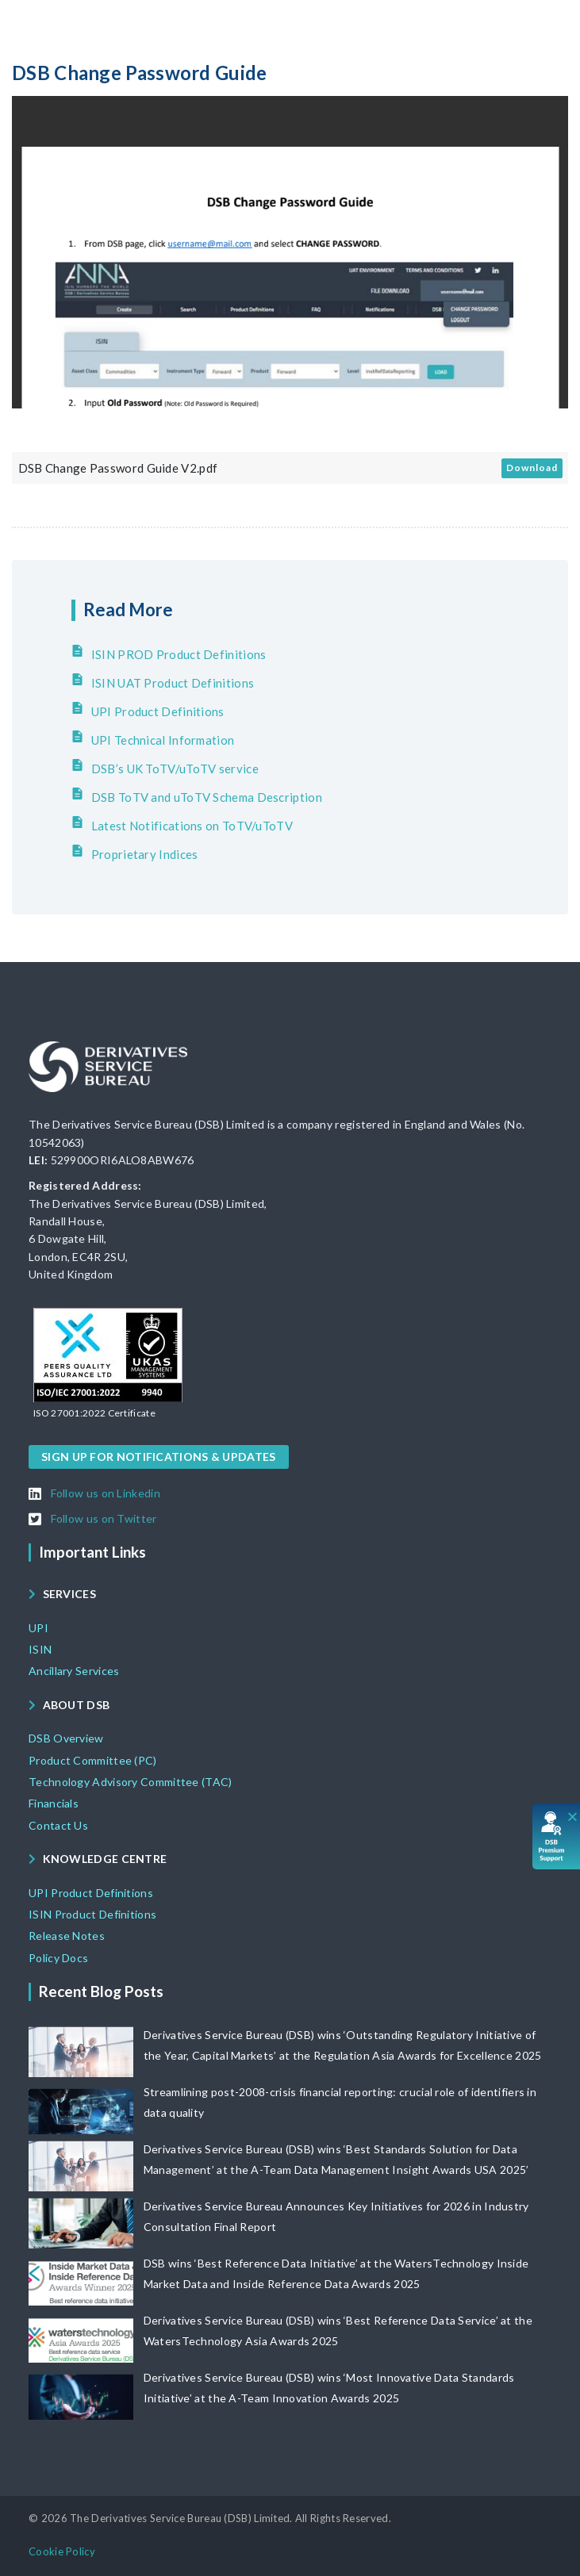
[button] (94, 1413)
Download (532, 467)
